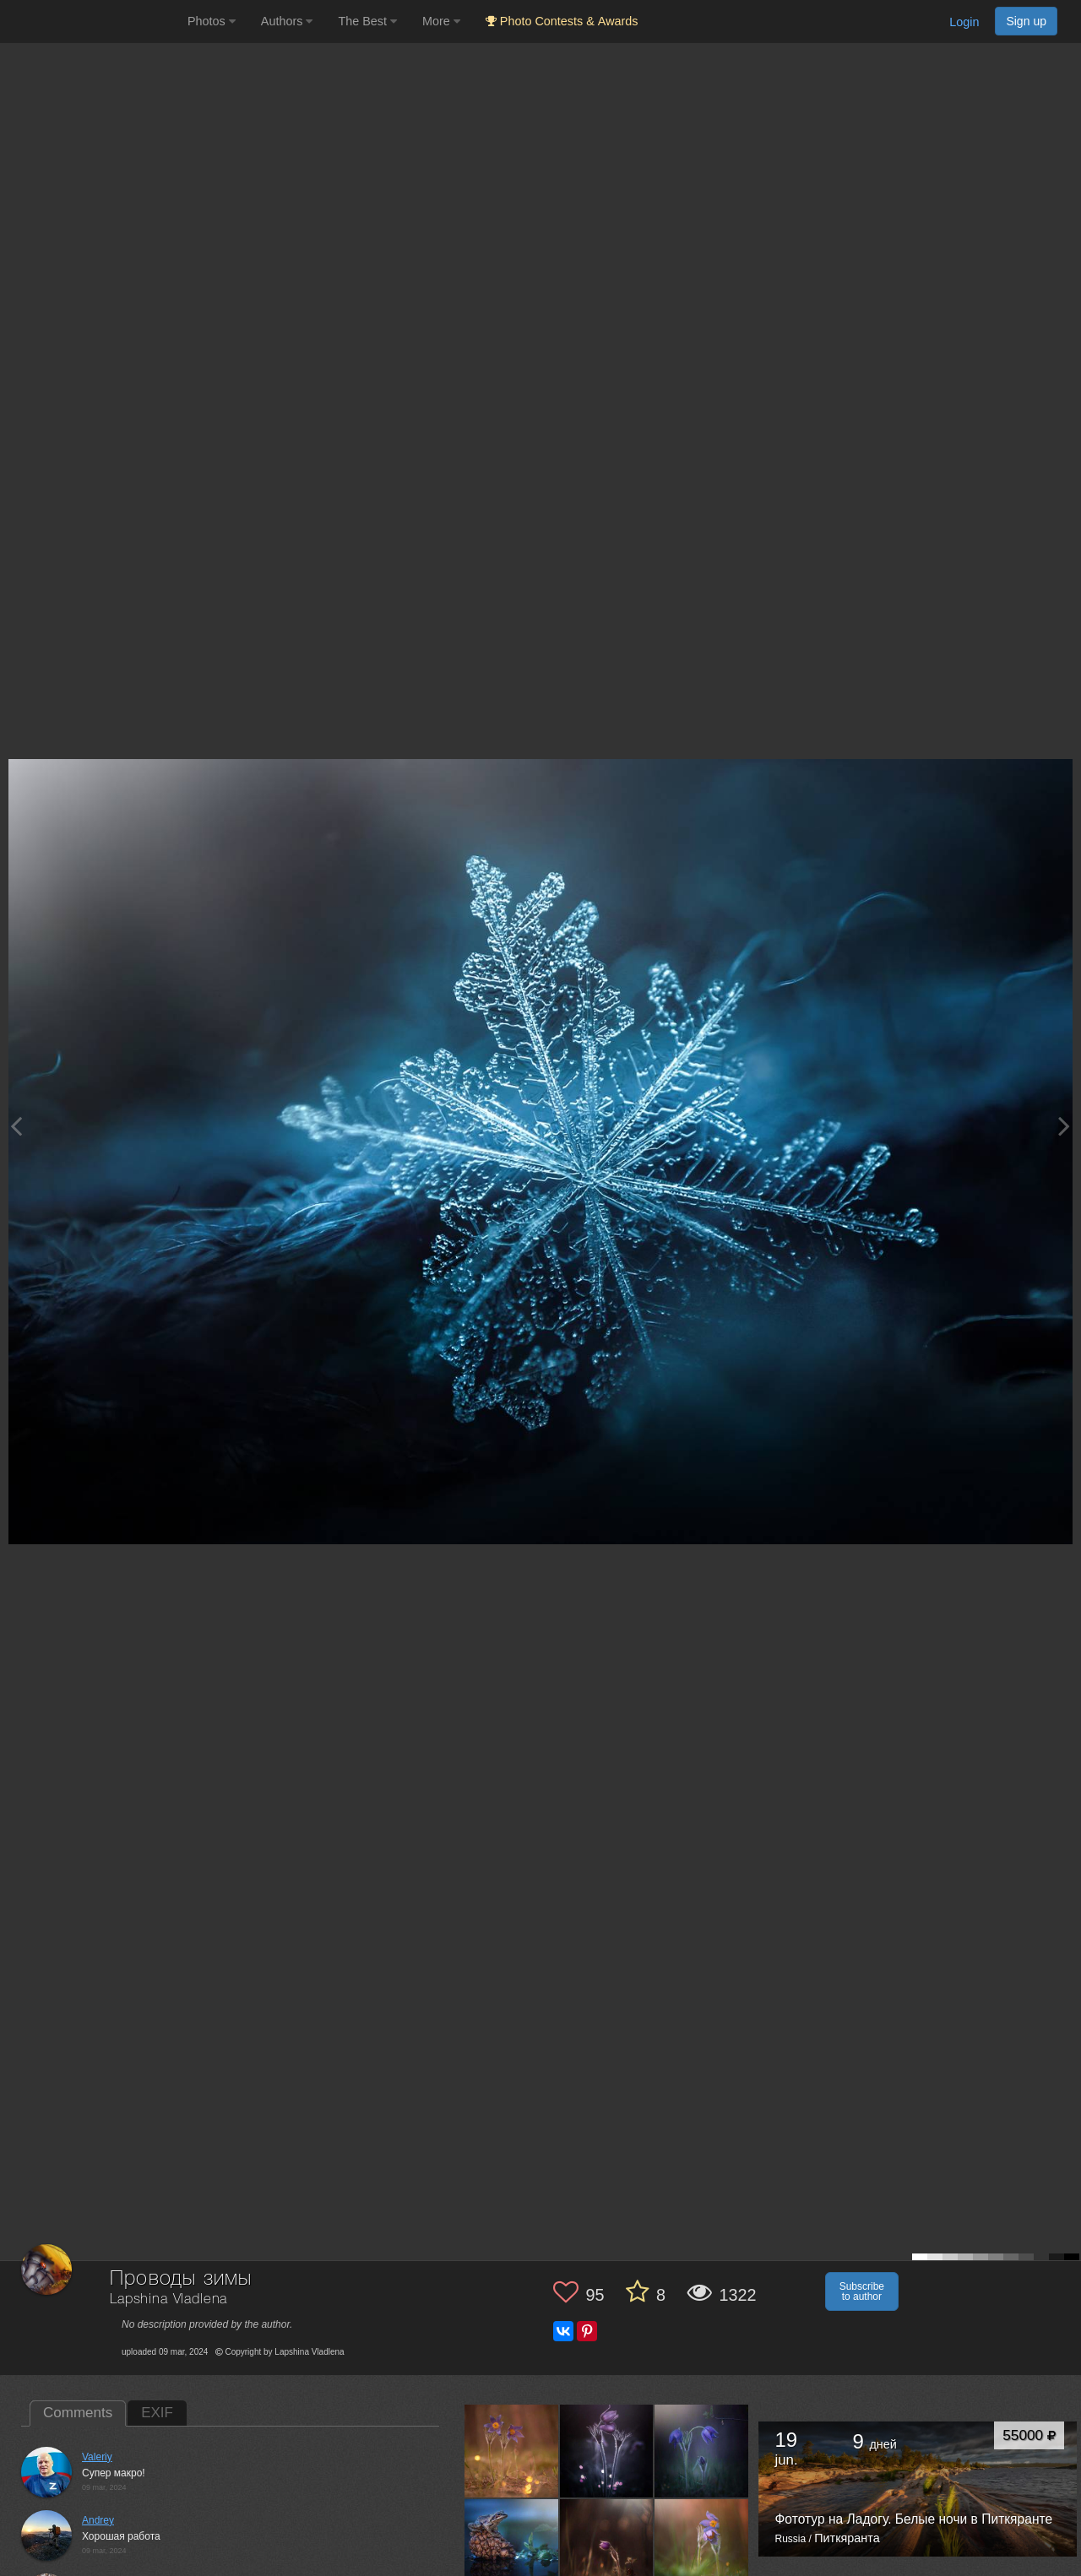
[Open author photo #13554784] (511, 2546)
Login (964, 22)
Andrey (98, 2520)
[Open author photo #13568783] (607, 2451)
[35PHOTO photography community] (91, 21)
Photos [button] (211, 21)
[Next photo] (1064, 1126)
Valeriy (97, 2457)
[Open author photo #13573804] (511, 2451)
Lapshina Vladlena (168, 2299)
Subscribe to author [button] (861, 2291)
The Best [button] (367, 21)
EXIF (157, 2413)
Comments (77, 2413)
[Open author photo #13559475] (702, 2451)
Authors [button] (287, 21)
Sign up (1026, 21)
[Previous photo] (16, 1126)
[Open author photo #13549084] (607, 2546)
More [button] (441, 21)
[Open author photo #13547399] (702, 2546)
